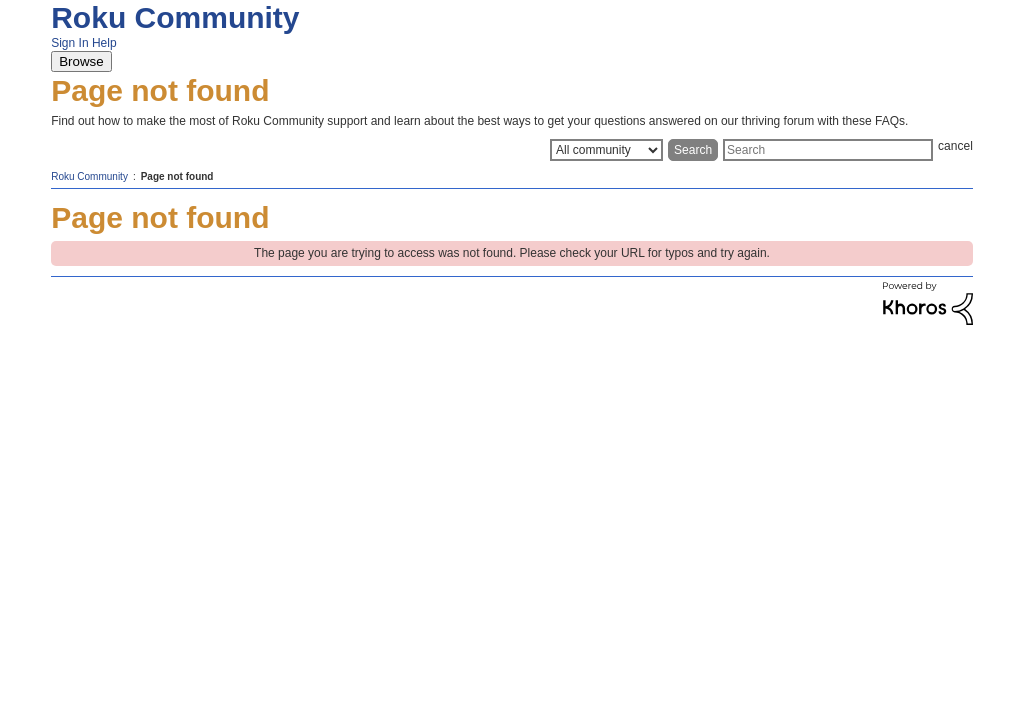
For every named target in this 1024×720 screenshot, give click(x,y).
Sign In (69, 43)
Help (104, 43)
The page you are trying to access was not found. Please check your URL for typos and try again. (512, 253)
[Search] (828, 150)
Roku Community (175, 17)
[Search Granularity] (606, 150)
